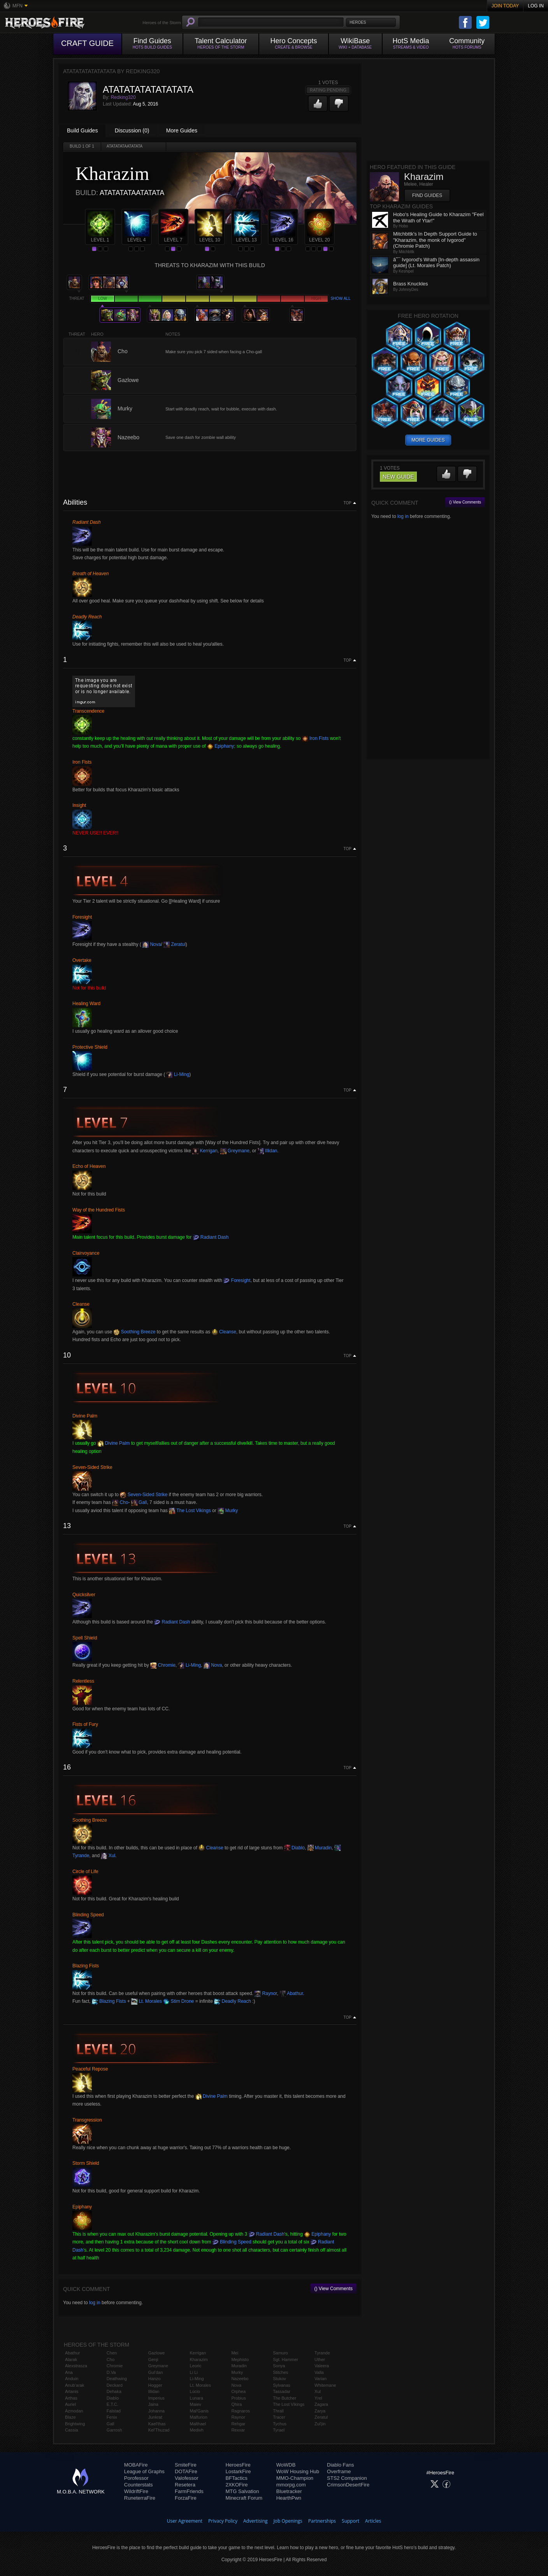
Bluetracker (289, 2491)
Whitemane (325, 2385)
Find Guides (427, 195)
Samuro (280, 2353)
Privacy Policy (222, 2521)
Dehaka (114, 2391)
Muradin (319, 1848)
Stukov (279, 2378)
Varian (320, 2378)
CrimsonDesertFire (348, 2485)
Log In (536, 6)
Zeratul (174, 944)
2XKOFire (236, 2485)
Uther (319, 2359)
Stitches (280, 2372)
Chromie (163, 1665)
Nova (151, 944)
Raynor (266, 1993)
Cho (120, 1502)
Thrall (278, 2411)
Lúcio (195, 2391)
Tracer (279, 2417)
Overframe (339, 2471)
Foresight (236, 1280)
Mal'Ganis (199, 2411)
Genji (153, 2359)
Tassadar (281, 2391)
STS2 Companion (347, 2478)
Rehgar (238, 2423)
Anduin (71, 2378)
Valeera (321, 2365)
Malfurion (198, 2417)
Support (350, 2521)
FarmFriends (189, 2491)
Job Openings (288, 2521)
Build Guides (82, 130)
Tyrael (279, 2430)
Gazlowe (156, 2353)
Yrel (318, 2398)
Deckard (115, 2385)
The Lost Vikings (190, 1510)
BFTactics (236, 2478)
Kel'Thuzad (159, 2430)
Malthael (198, 2423)
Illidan (268, 1150)
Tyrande (322, 2353)
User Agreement (184, 2521)
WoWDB (286, 2465)
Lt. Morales (146, 2001)
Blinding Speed (232, 2242)
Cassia (71, 2430)
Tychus (279, 2423)
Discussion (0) (132, 130)
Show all (340, 298)
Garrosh (114, 2430)
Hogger (155, 2385)
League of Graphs (144, 2471)
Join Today (505, 6)
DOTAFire (186, 2471)
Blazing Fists (109, 2001)
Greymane (234, 1150)
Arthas (71, 2398)
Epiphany (220, 746)
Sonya (279, 2365)
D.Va (111, 2372)
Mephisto (240, 2359)
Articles (373, 2521)
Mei (234, 2353)
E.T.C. (112, 2404)
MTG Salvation (242, 2491)
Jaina (153, 2404)
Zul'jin (319, 2423)
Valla (319, 2372)
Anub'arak (74, 2385)
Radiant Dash (211, 1237)
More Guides (181, 130)
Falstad (114, 2411)
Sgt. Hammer (285, 2359)
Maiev (195, 2404)
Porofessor (136, 2478)
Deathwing (117, 2378)
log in (94, 2302)
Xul (108, 1855)
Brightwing (75, 2423)
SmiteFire (186, 2465)
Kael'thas (157, 2423)
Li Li (194, 2372)
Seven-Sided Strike (143, 1494)
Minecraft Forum (243, 2498)
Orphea (238, 2391)
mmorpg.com (291, 2485)
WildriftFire (136, 2491)
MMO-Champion (294, 2478)
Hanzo (154, 2378)
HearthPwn (288, 2498)
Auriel (70, 2404)
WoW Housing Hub (297, 2471)
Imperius (156, 2398)
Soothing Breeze (134, 1332)
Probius (238, 2398)
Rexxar (238, 2430)
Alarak (71, 2359)
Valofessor (186, 2478)
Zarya (319, 2411)
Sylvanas (281, 2385)
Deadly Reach (232, 2001)
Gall (139, 1502)
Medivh (197, 2430)
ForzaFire (186, 2498)
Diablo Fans (340, 2465)
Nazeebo (239, 2378)
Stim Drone (178, 2001)
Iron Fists (315, 738)
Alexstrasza (76, 2365)
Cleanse (224, 1332)
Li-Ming (177, 1074)
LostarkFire (238, 2471)
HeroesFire (237, 2465)
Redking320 (123, 97)
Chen (112, 2353)
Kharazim (199, 2359)
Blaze (70, 2417)
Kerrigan (205, 1150)
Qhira (236, 2404)
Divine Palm (113, 1443)
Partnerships (322, 2521)
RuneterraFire (139, 2498)
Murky (228, 1510)
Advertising (255, 2521)
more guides (427, 440)
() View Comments (333, 2288)
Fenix (112, 2417)
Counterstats (138, 2485)
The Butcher (284, 2398)
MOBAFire (136, 2465)
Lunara (196, 2398)
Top (347, 503)
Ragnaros (240, 2411)
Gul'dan (155, 2372)
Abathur (291, 1993)
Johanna (156, 2411)
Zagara (321, 2404)
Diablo (294, 1848)
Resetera (185, 2485)
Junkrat (155, 2417)
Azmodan (74, 2411)
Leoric (196, 2365)
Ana (69, 2372)
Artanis (71, 2391)
